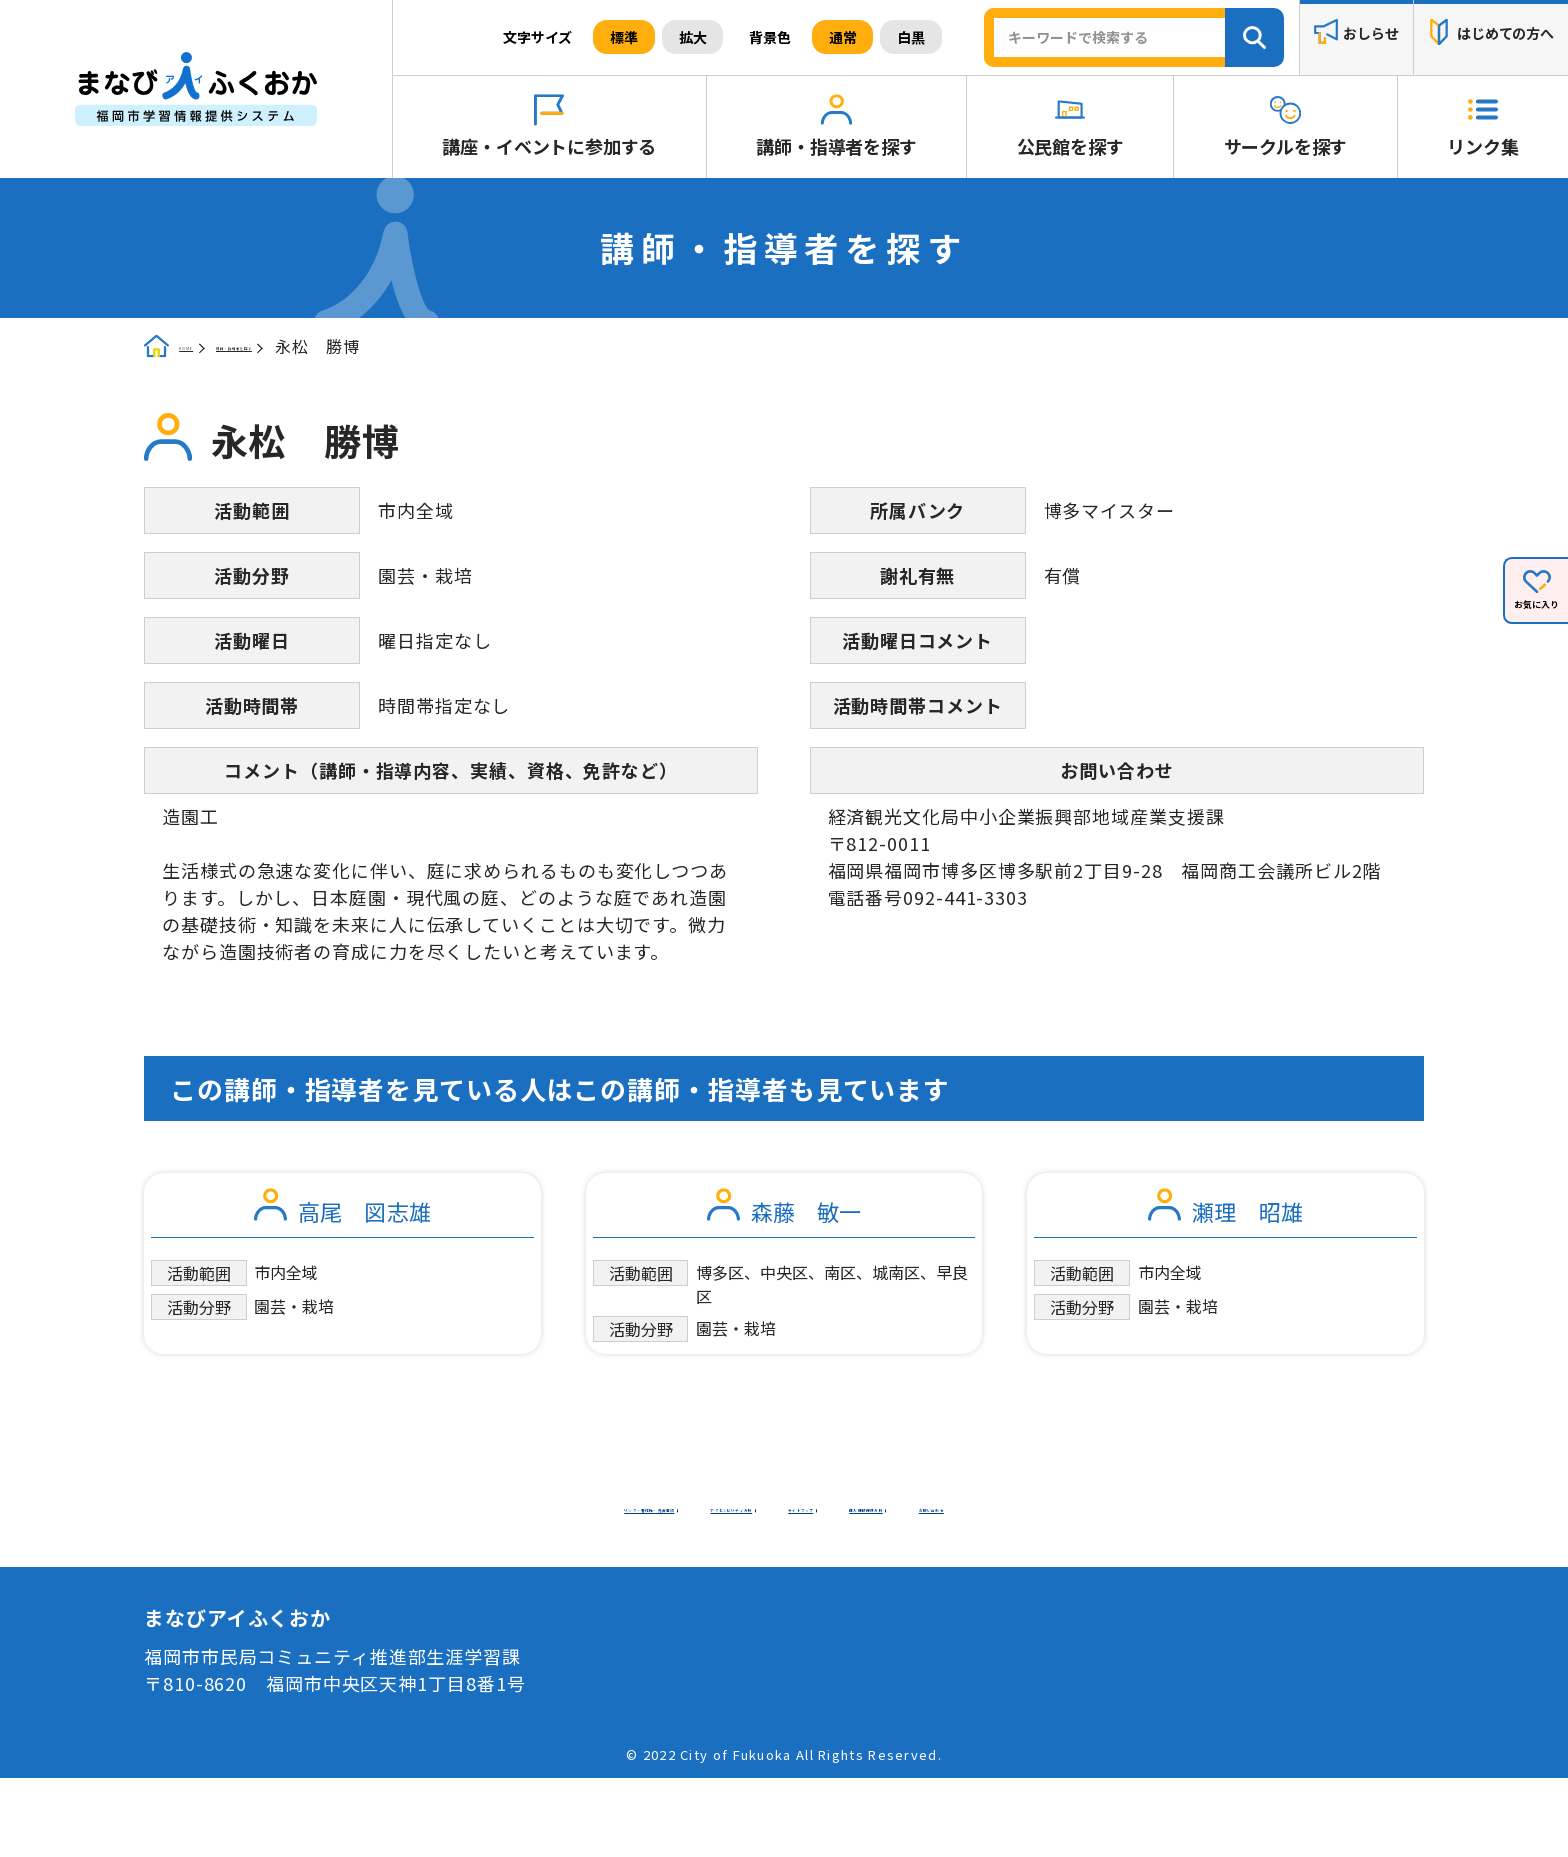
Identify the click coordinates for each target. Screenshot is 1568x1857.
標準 (624, 37)
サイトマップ (615, 1578)
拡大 (693, 37)
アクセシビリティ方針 (915, 1551)
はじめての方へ (1505, 34)
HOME (204, 348)
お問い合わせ (952, 1578)
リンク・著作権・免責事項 (672, 1551)
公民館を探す (1070, 146)
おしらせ (1370, 34)
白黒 (911, 37)
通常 (843, 37)
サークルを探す (1286, 146)
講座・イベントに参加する (549, 146)
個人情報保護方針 (783, 1578)
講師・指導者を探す (836, 146)
